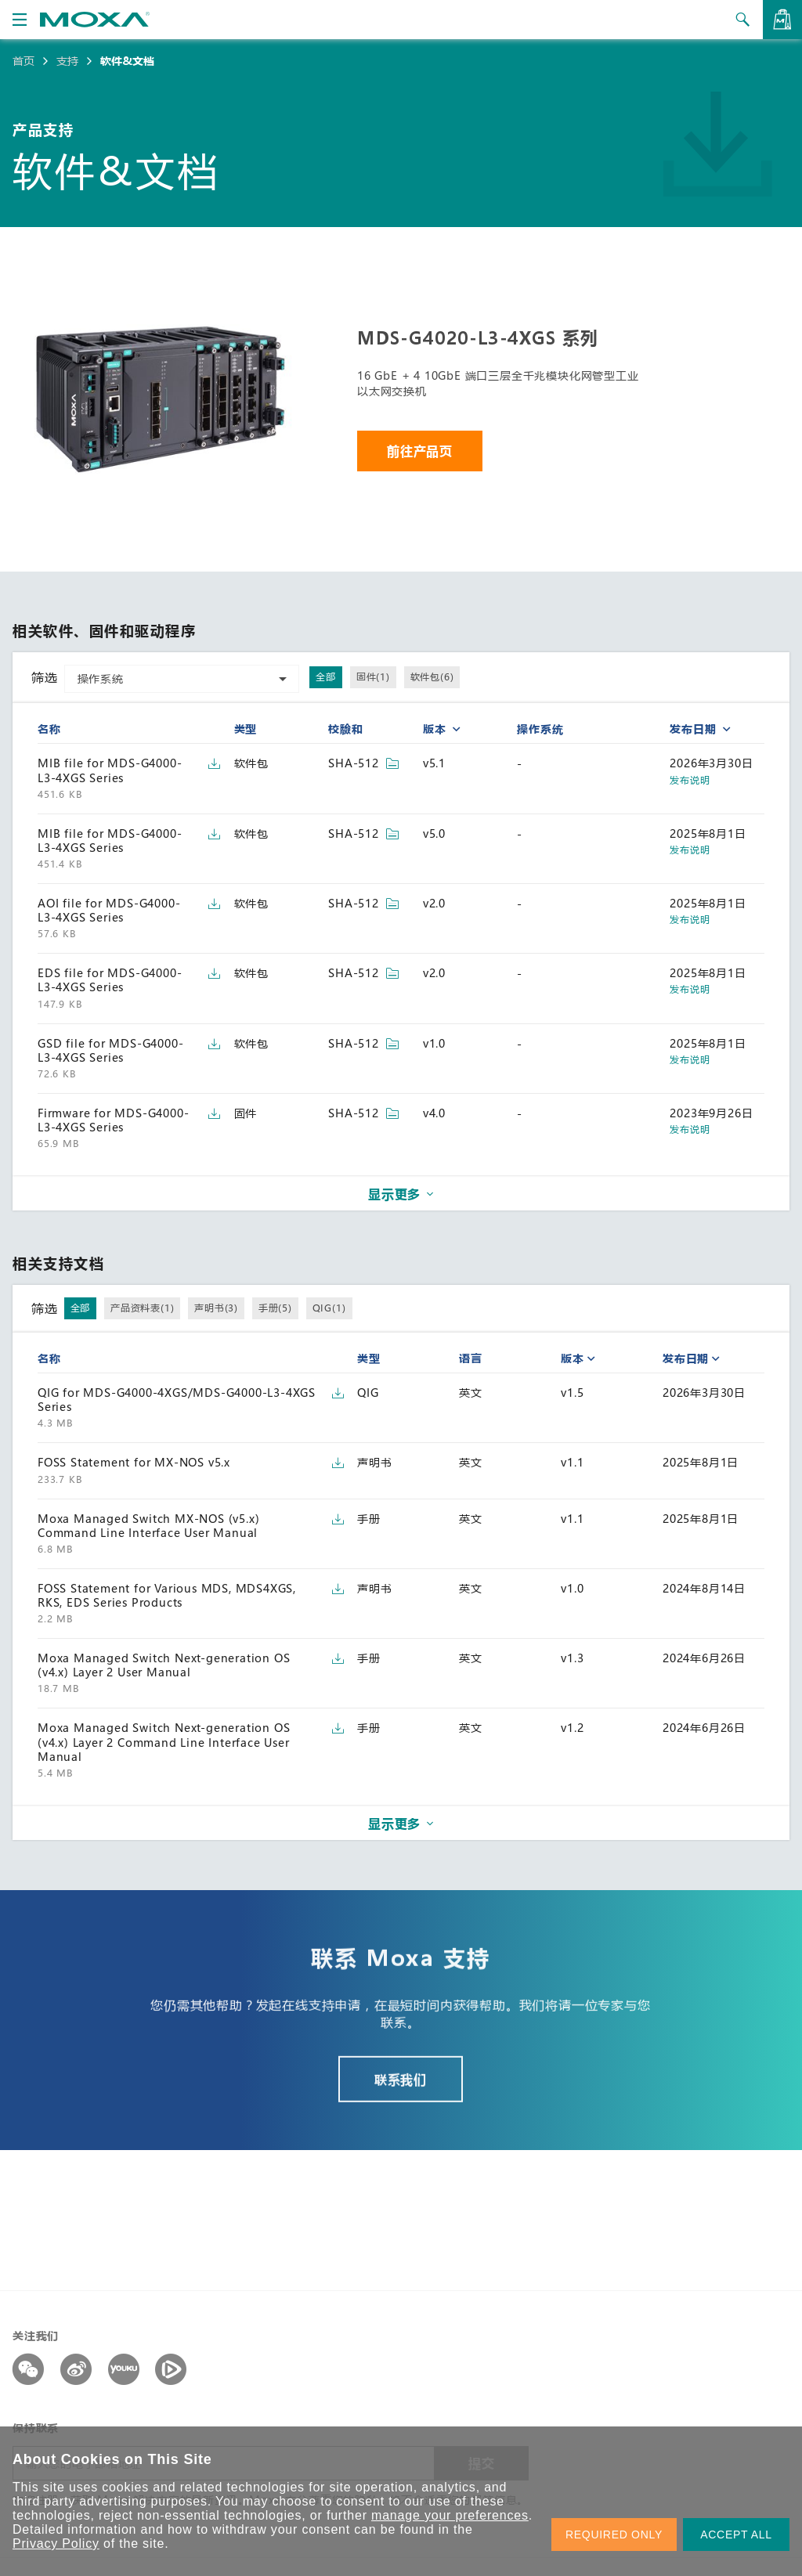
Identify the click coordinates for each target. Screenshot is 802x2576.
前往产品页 (420, 450)
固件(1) (373, 676)
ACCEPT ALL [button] (736, 2534)
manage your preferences (450, 2515)
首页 (23, 61)
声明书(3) (216, 1307)
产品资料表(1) (142, 1307)
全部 (326, 676)
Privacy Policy (56, 2543)
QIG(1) (329, 1307)
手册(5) (275, 1307)
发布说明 (690, 780)
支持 (67, 61)
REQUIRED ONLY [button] (614, 2534)
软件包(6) (432, 676)
